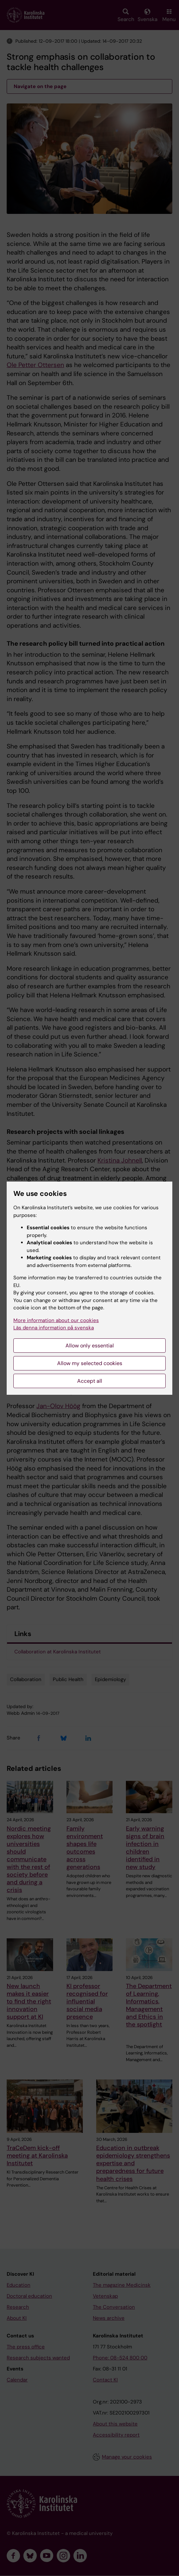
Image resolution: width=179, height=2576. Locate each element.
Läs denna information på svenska (53, 1327)
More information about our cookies (56, 1320)
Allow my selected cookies (89, 1363)
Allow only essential (89, 1345)
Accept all (89, 1380)
